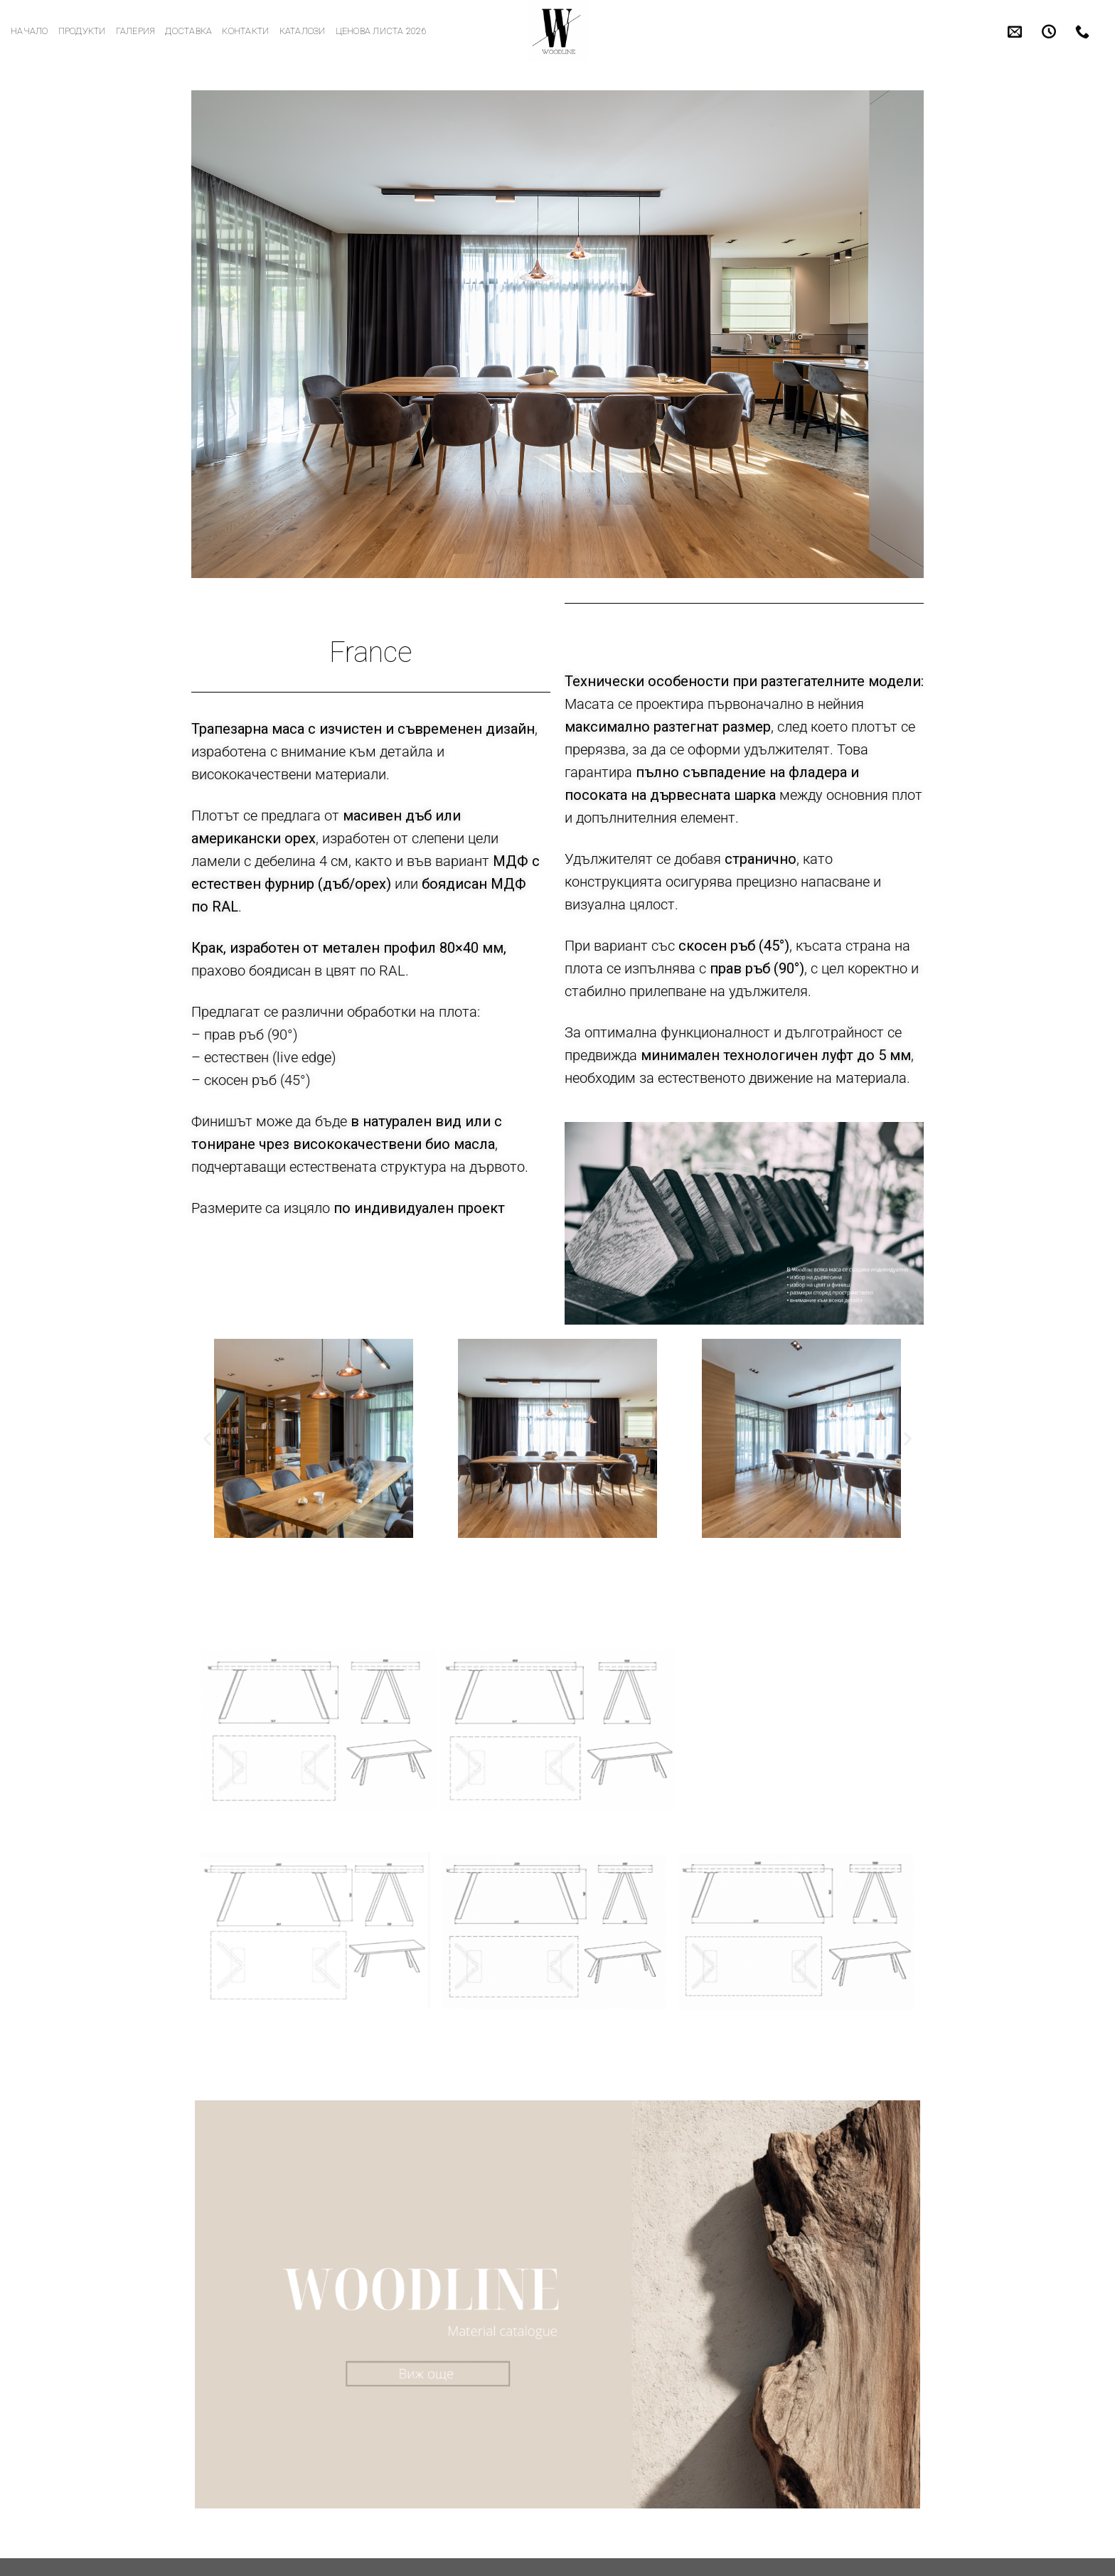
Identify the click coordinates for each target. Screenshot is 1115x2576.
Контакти (245, 31)
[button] (207, 1438)
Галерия (136, 31)
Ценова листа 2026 (381, 31)
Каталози (302, 31)
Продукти (82, 31)
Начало (29, 31)
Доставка (188, 31)
